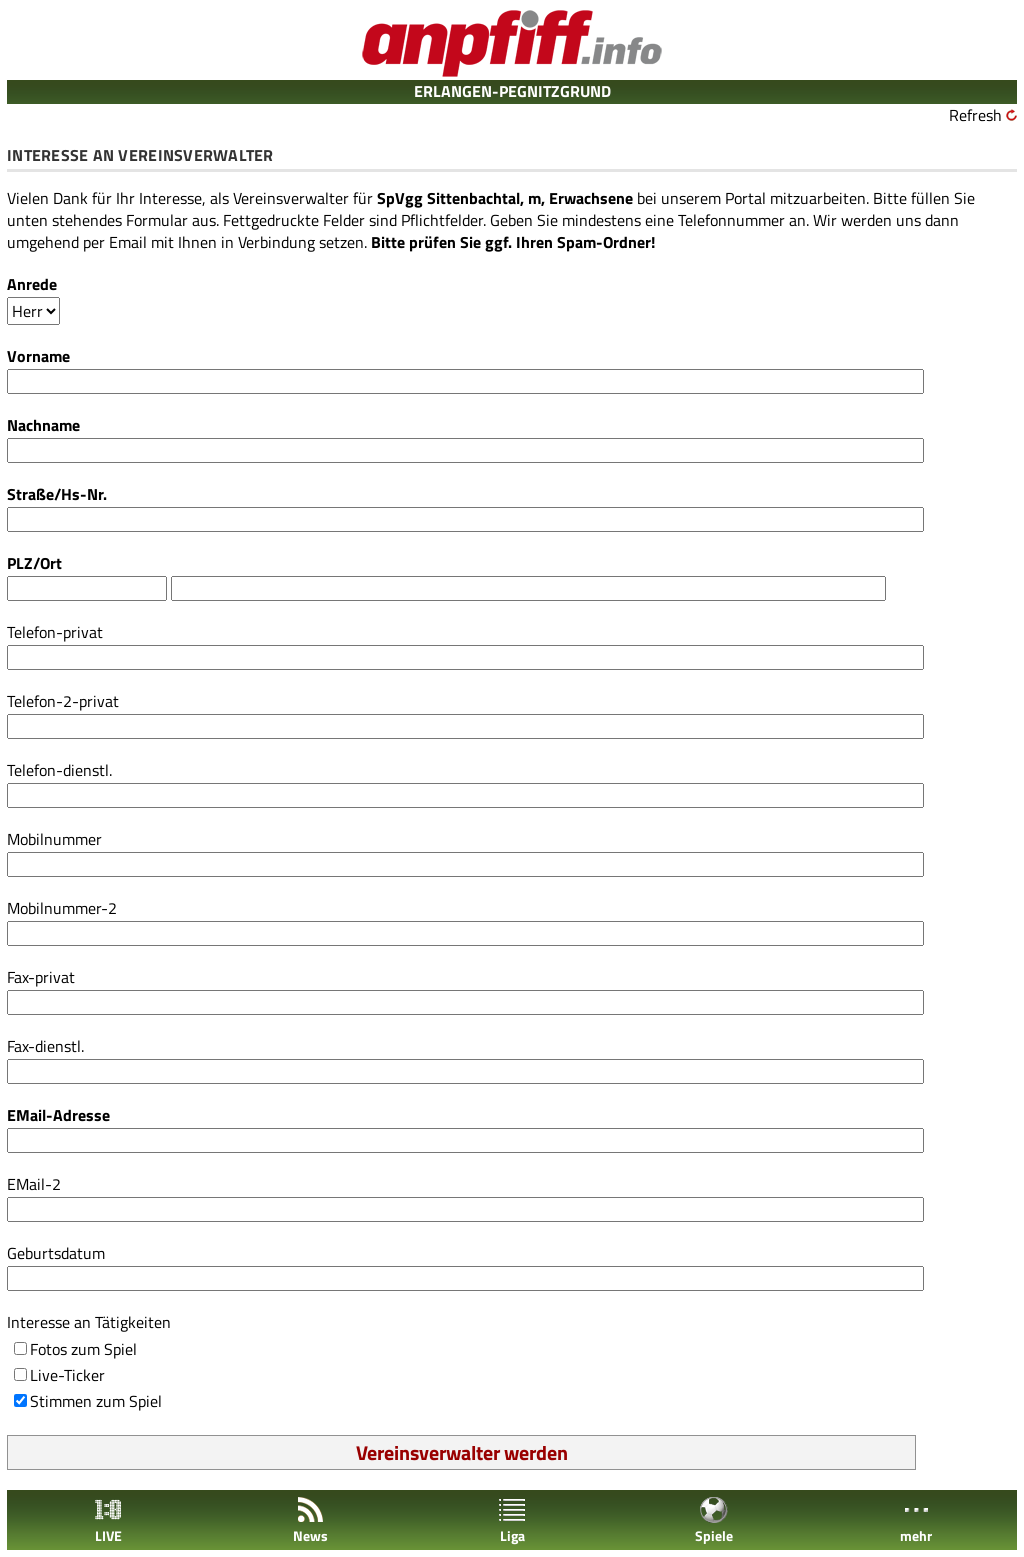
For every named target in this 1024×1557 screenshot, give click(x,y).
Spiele (714, 1520)
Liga (512, 1520)
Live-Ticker (67, 1375)
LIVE (108, 1520)
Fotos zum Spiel (83, 1349)
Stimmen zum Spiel (96, 1401)
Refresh (975, 115)
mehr (916, 1520)
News (310, 1520)
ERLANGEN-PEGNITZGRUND (512, 91)
